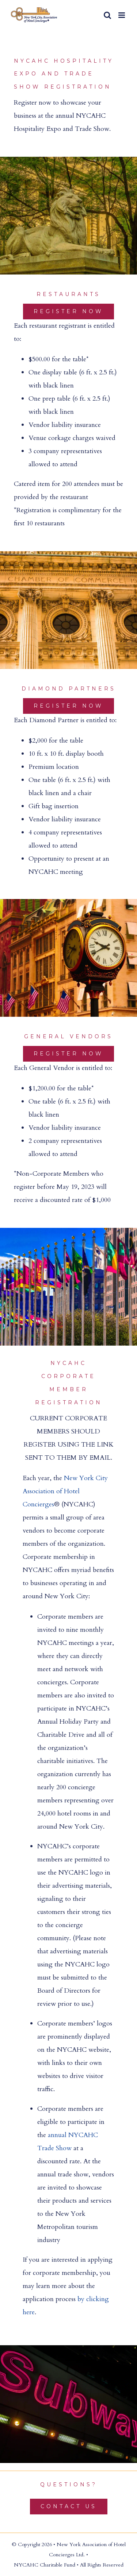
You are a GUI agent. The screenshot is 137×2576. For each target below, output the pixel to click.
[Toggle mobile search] (107, 15)
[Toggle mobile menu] (122, 15)
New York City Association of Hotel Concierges (65, 1491)
